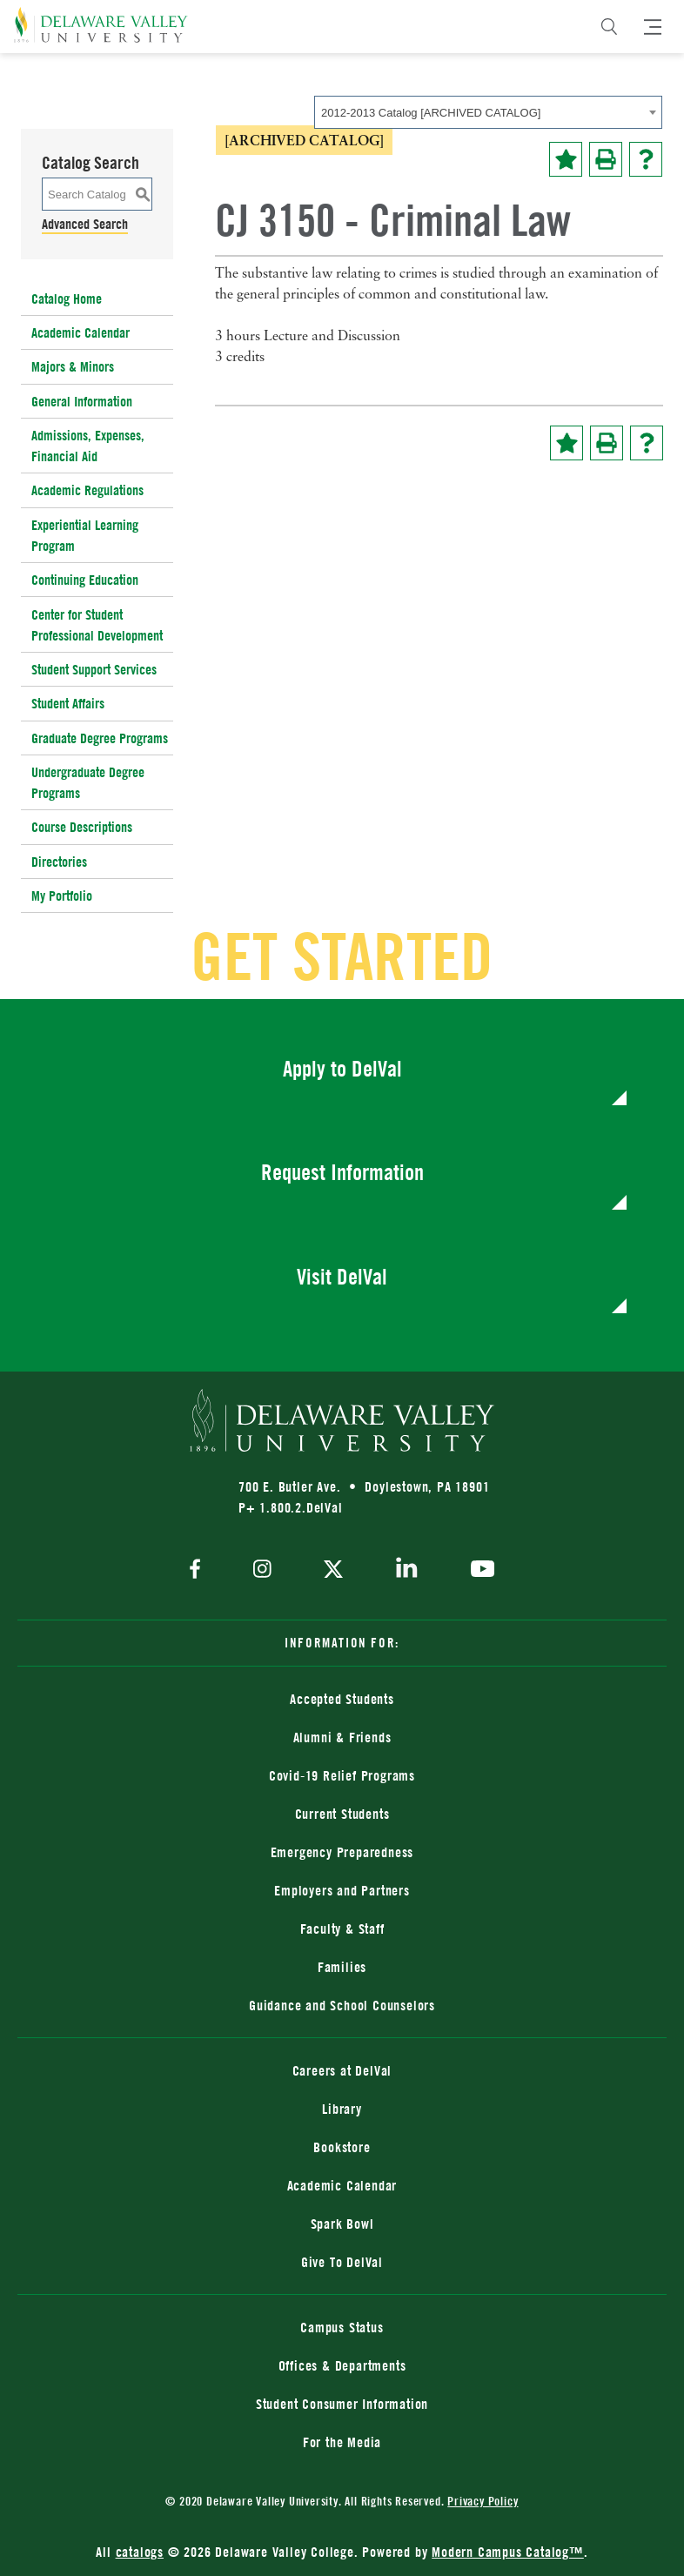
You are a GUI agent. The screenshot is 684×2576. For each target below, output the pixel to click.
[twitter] (333, 1571)
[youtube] (478, 1571)
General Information (81, 401)
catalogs (140, 2551)
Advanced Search (85, 223)
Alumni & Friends (342, 1737)
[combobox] (488, 112)
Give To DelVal (342, 2262)
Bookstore (341, 2147)
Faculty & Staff (342, 1928)
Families (342, 1967)
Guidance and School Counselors (342, 2005)
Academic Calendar (80, 332)
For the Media (342, 2442)
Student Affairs (67, 703)
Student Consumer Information (342, 2403)
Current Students (342, 1813)
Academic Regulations (87, 490)
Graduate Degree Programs (99, 738)
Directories (59, 861)
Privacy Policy (482, 2500)
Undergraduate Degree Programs (87, 782)
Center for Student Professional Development (97, 625)
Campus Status (341, 2327)
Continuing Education (84, 579)
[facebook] (199, 1570)
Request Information (342, 1171)
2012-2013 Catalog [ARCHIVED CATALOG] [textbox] (430, 112)
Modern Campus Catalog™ (508, 2551)
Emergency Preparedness (342, 1852)
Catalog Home (66, 298)
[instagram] (262, 1570)
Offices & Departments (342, 2365)
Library (342, 2108)
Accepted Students (342, 1698)
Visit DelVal (342, 1276)
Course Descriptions (81, 826)
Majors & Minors (72, 366)
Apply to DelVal (342, 1068)
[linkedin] (406, 1570)
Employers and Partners (342, 1890)
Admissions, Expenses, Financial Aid (87, 445)
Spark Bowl (342, 2223)
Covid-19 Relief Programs (342, 1775)
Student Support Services (94, 669)
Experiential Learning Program (84, 535)
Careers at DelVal (342, 2070)
